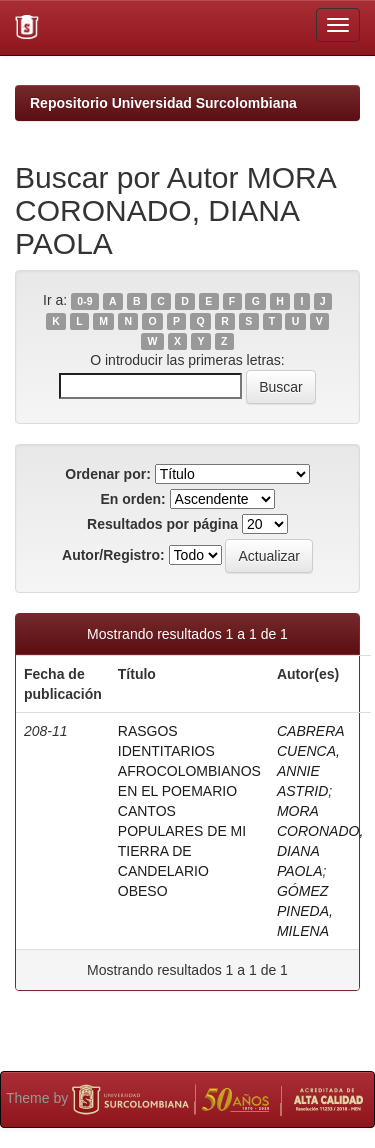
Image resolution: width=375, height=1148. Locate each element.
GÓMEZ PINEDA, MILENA (305, 911)
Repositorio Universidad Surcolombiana (163, 103)
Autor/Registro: (113, 555)
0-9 (84, 301)
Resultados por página (162, 524)
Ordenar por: (108, 474)
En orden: (132, 499)
